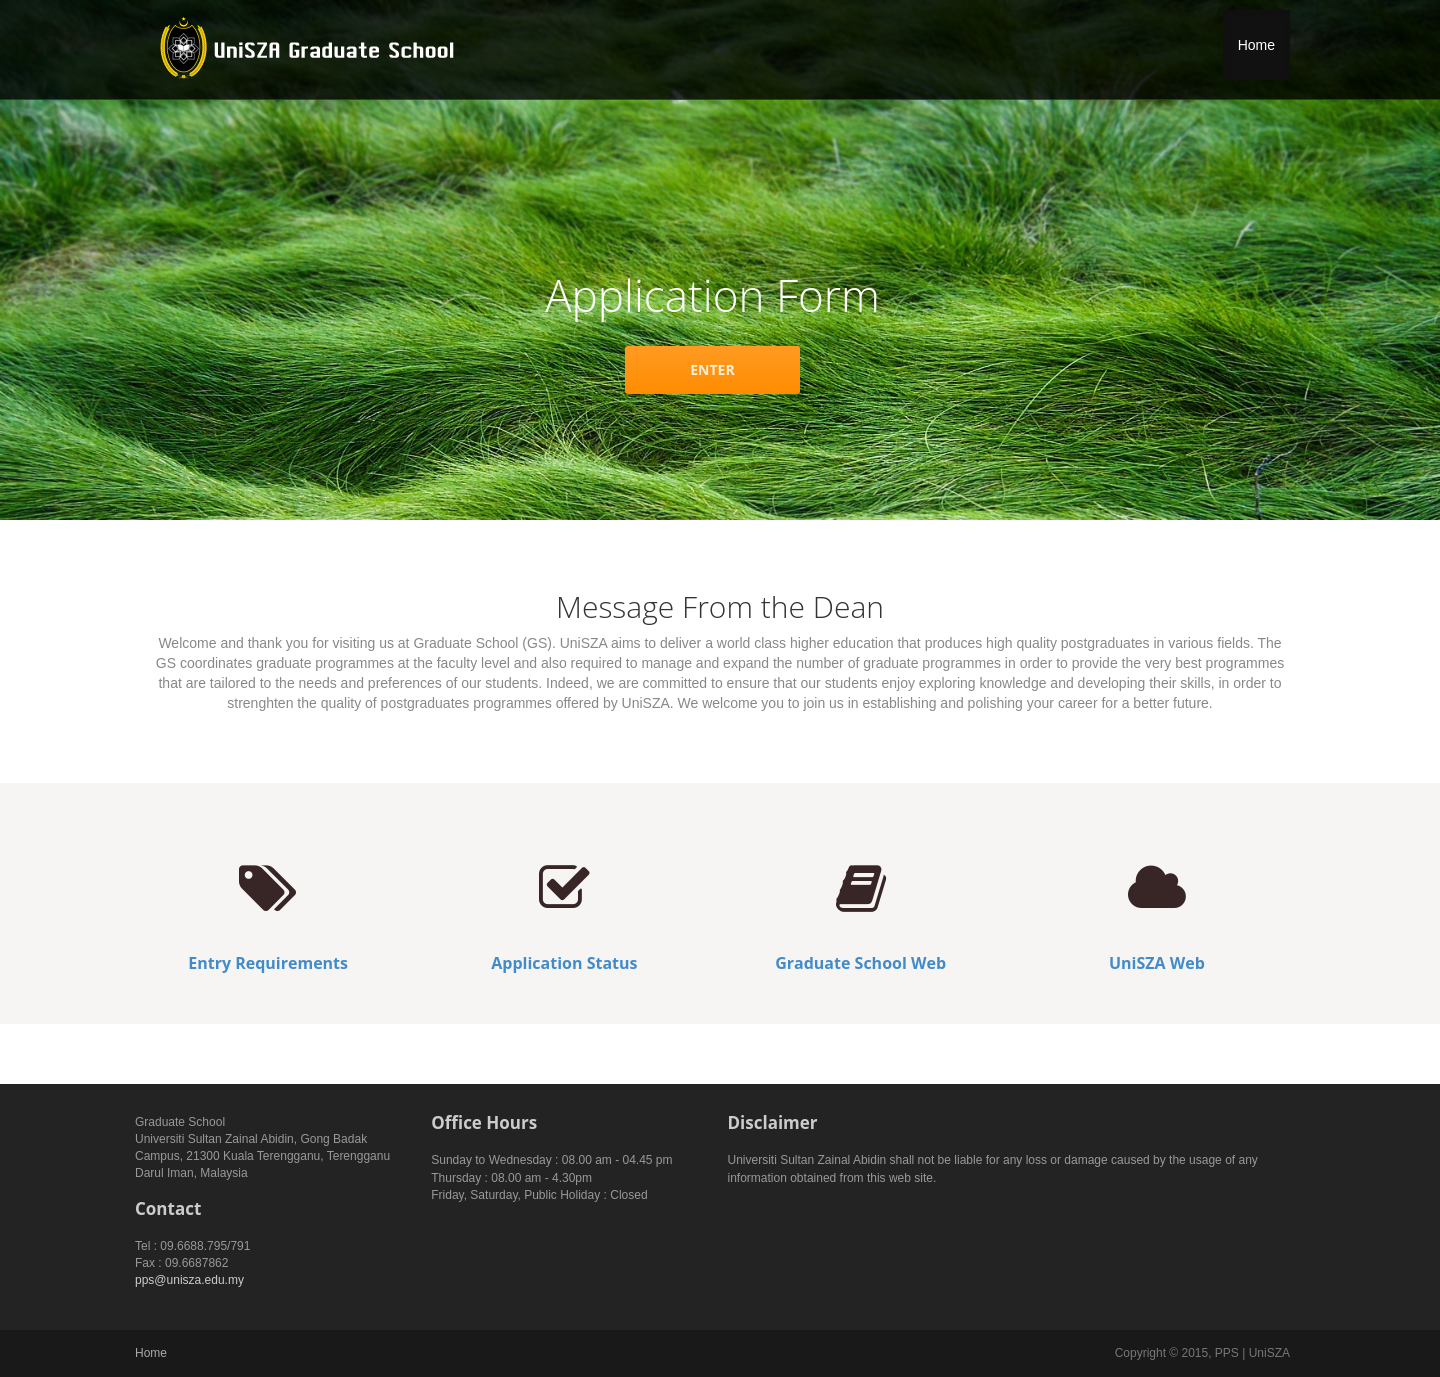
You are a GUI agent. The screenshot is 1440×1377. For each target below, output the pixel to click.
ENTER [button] (712, 369)
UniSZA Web (1157, 963)
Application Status (564, 963)
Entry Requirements (268, 963)
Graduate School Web (860, 963)
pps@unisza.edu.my (189, 1280)
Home (1256, 45)
